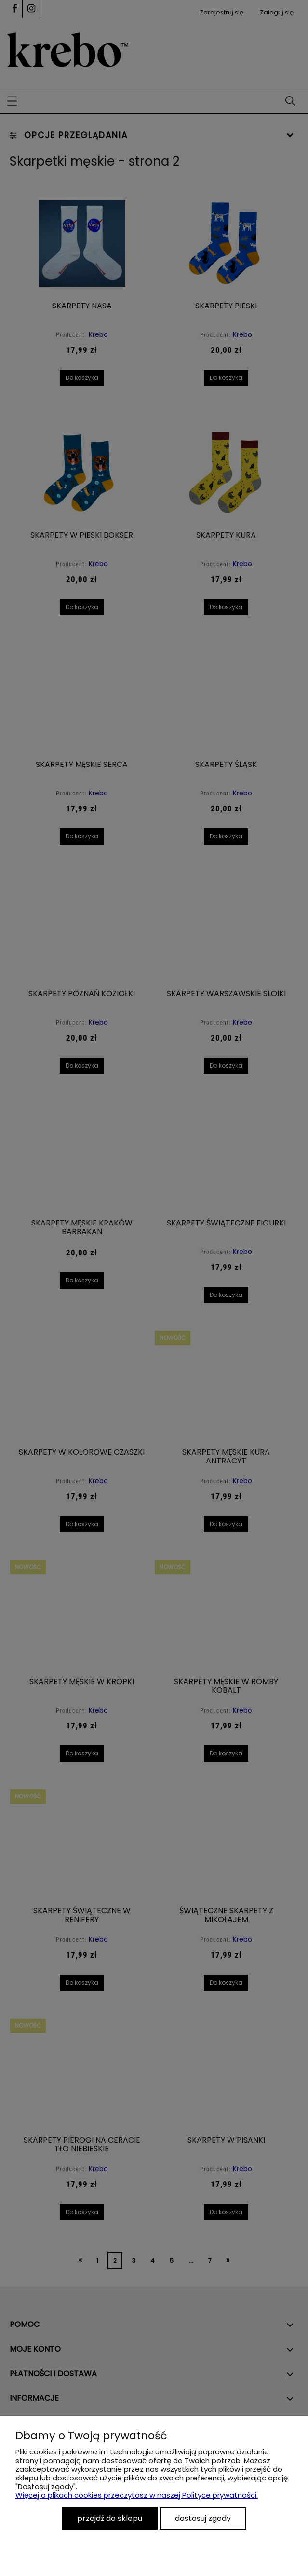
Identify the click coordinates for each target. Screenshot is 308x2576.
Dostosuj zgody (203, 2518)
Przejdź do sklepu (109, 2518)
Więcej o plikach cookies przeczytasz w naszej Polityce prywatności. (136, 2495)
